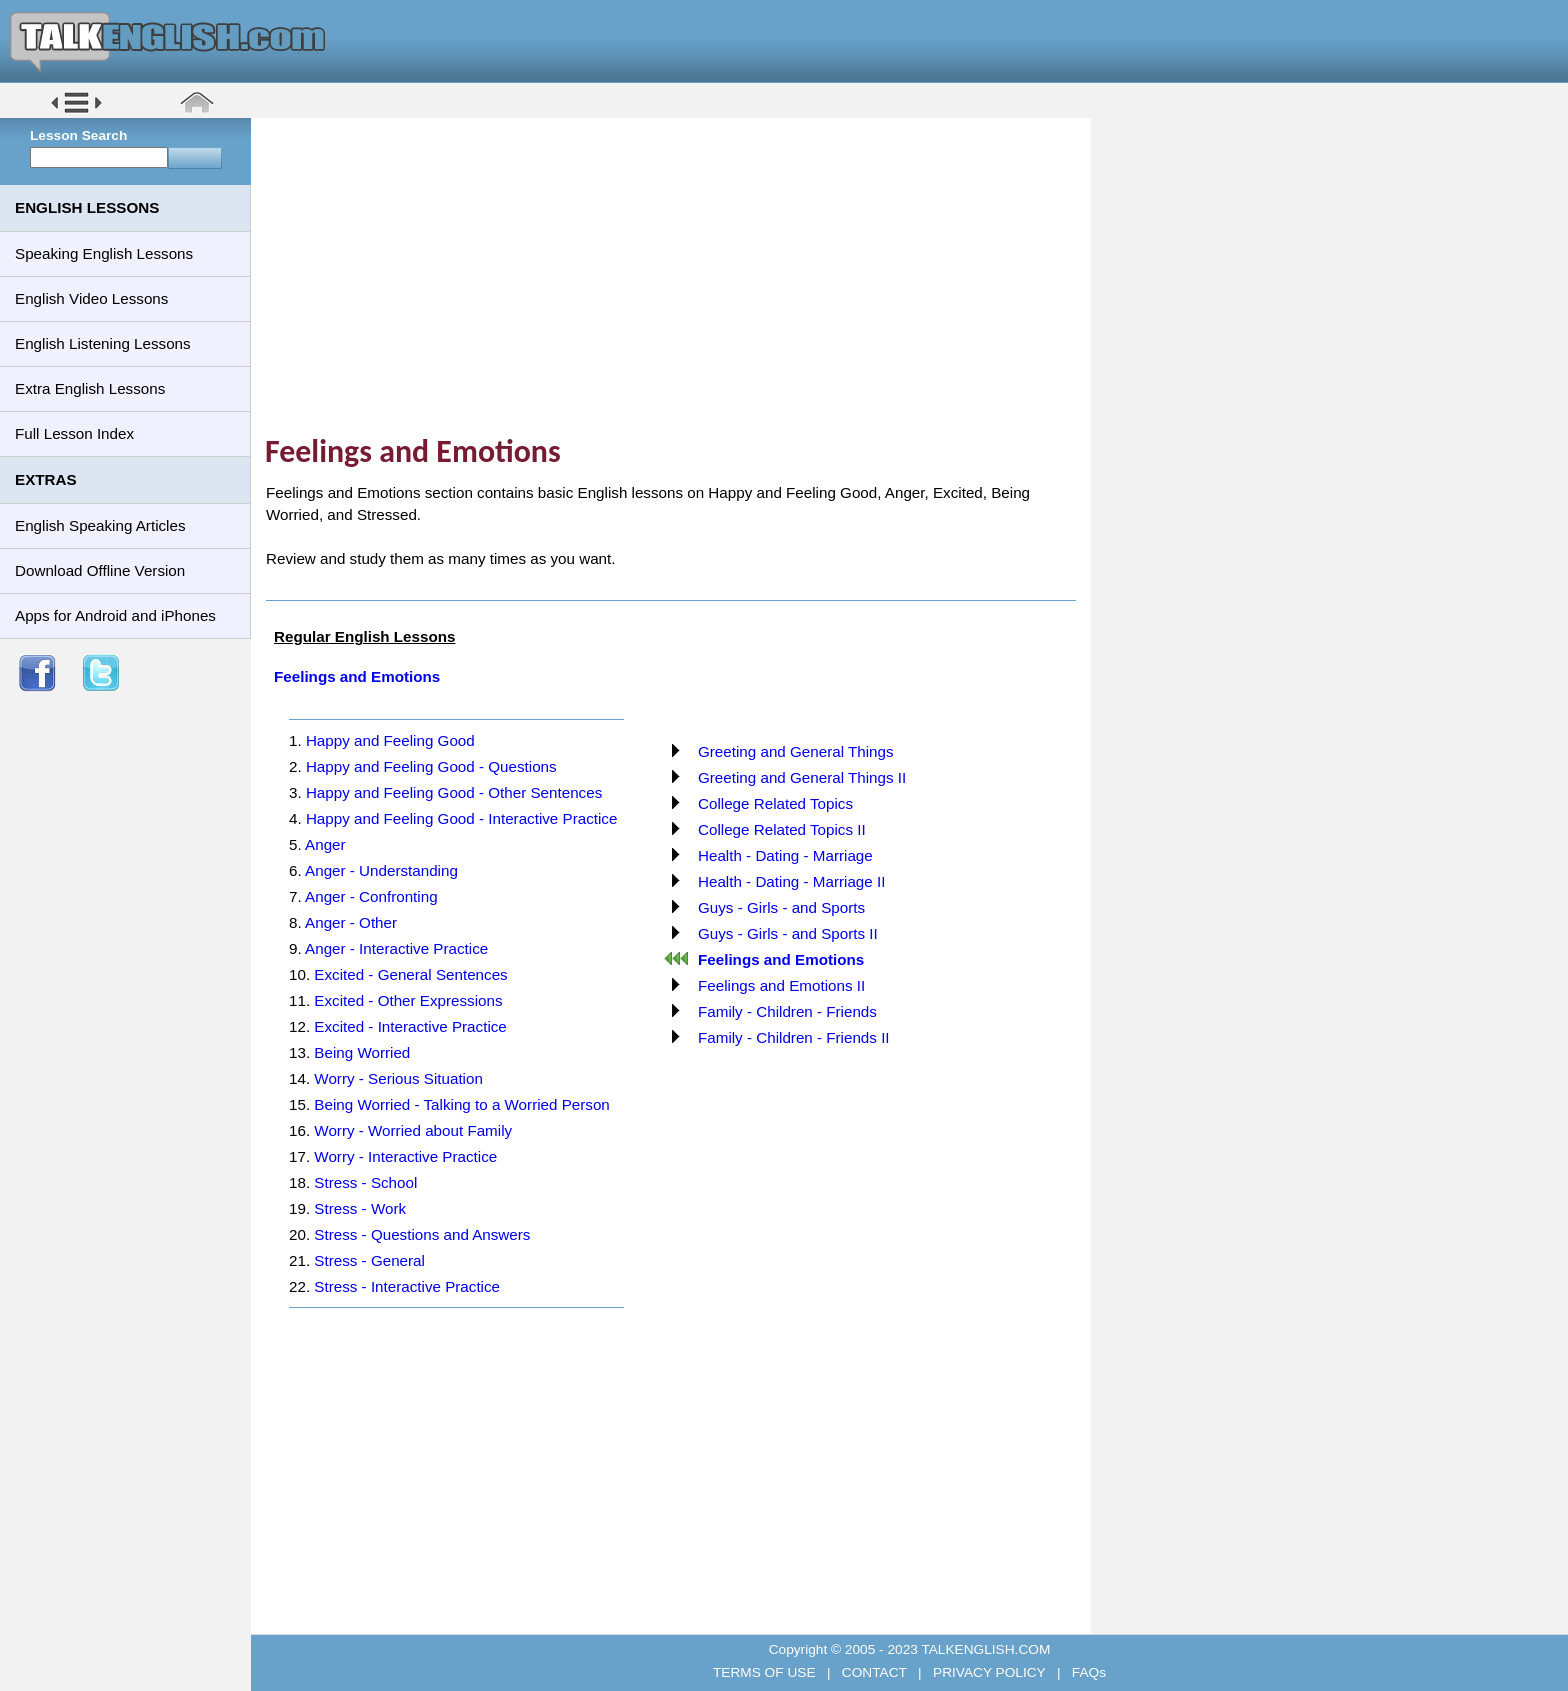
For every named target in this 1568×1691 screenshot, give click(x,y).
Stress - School (365, 1182)
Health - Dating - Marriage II (791, 881)
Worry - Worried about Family (413, 1130)
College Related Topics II (782, 829)
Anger (325, 844)
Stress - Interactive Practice (407, 1286)
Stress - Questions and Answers (422, 1234)
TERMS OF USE (766, 1672)
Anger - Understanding (381, 870)
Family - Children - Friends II (794, 1037)
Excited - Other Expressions (408, 1000)
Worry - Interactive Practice (405, 1156)
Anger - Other (351, 922)
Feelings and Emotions (357, 676)
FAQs (1087, 1672)
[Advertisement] (678, 275)
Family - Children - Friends (787, 1011)
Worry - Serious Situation (398, 1078)
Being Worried (362, 1052)
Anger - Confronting (371, 896)
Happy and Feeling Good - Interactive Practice (462, 818)
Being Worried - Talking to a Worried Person (461, 1104)
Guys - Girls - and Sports (781, 907)
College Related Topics (775, 803)
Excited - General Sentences (410, 974)
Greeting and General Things (796, 751)
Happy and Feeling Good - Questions (431, 766)
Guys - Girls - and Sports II (788, 933)
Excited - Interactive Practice (410, 1026)
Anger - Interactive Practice (396, 948)
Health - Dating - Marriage (785, 855)
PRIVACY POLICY (989, 1672)
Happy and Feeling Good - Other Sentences (454, 792)
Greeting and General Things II (802, 777)
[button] (76, 111)
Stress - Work (360, 1208)
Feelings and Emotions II (781, 985)
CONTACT (874, 1672)
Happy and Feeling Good (390, 740)
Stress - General (369, 1260)
